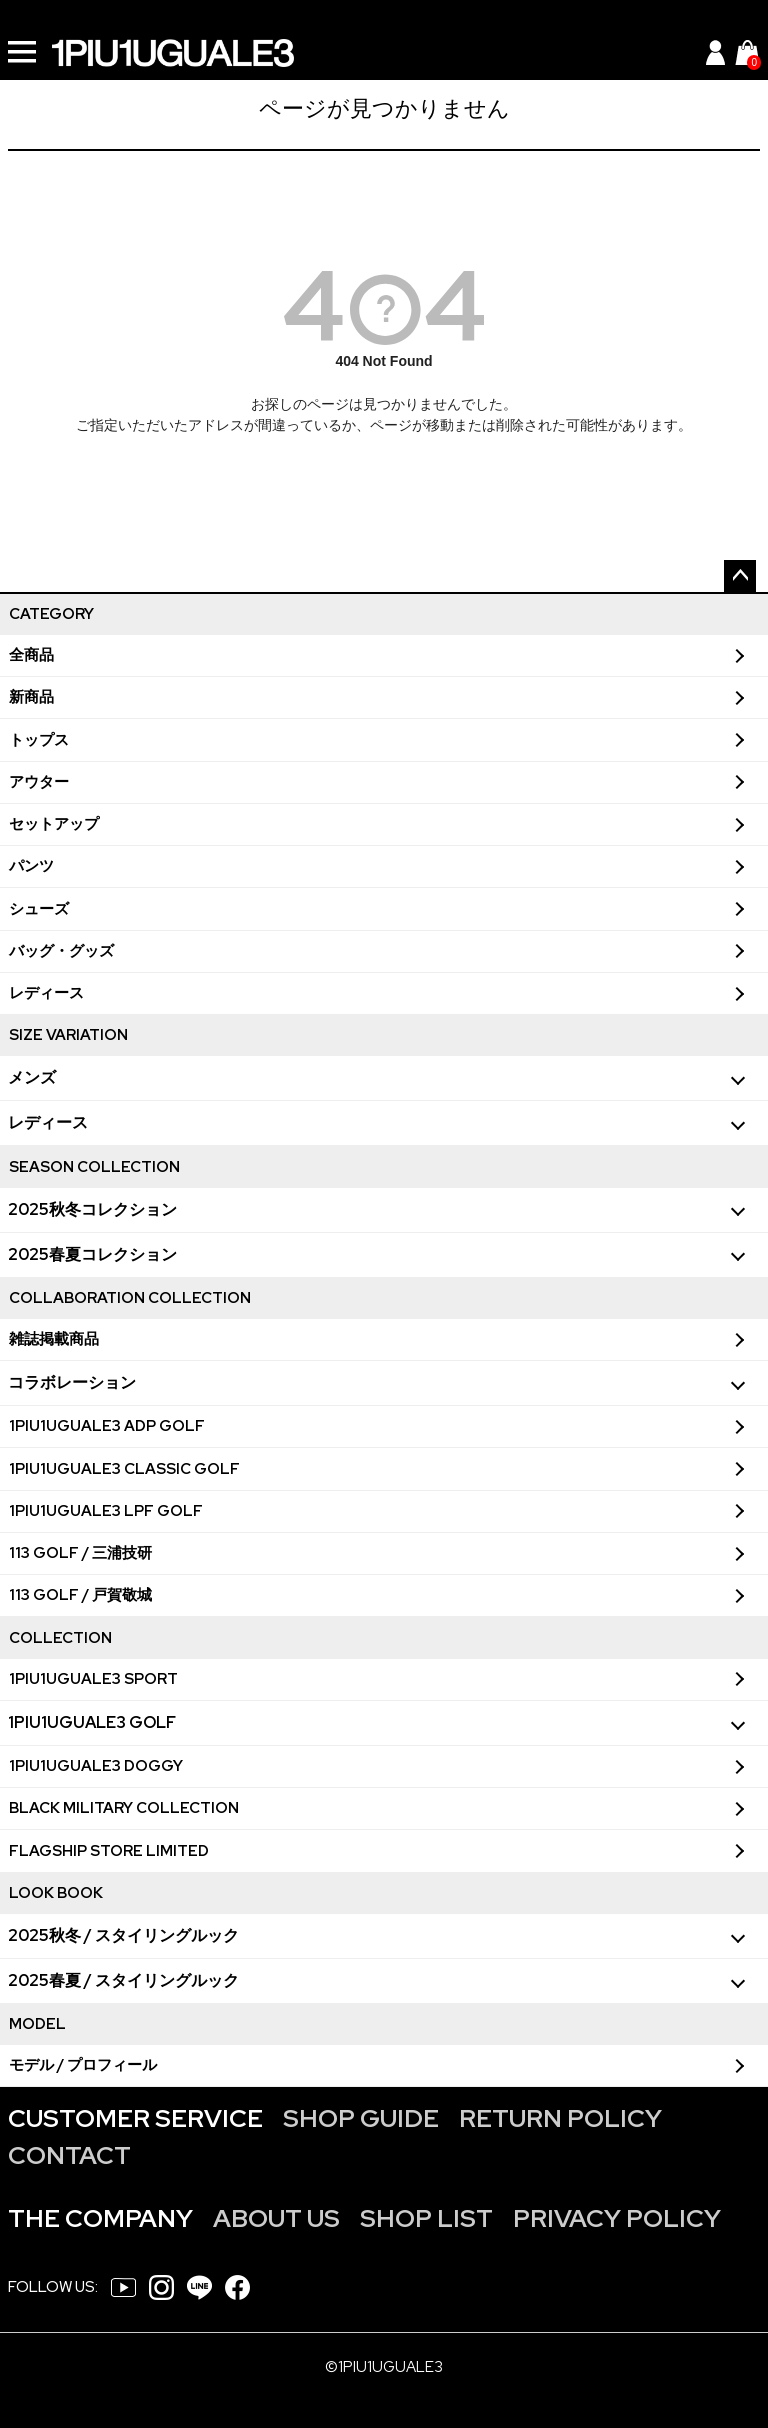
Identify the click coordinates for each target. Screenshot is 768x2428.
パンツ (31, 866)
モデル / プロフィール (83, 2065)
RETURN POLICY (560, 2118)
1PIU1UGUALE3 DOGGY (96, 1766)
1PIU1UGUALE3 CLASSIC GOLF (124, 1469)
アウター (39, 782)
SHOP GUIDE (361, 2118)
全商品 (31, 655)
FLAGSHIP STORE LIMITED (109, 1851)
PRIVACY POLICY (617, 2218)
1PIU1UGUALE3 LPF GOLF (106, 1511)
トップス (39, 740)
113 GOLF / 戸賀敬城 (80, 1595)
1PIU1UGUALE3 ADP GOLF (107, 1426)
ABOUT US (276, 2218)
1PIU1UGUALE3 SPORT (93, 1679)
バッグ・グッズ (61, 951)
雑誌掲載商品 (54, 1339)
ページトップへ (740, 576)
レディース (46, 993)
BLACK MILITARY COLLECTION (124, 1808)
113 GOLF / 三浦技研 (80, 1553)
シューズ (39, 909)
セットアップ (54, 824)
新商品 (31, 697)
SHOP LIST (426, 2218)
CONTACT (69, 2155)
